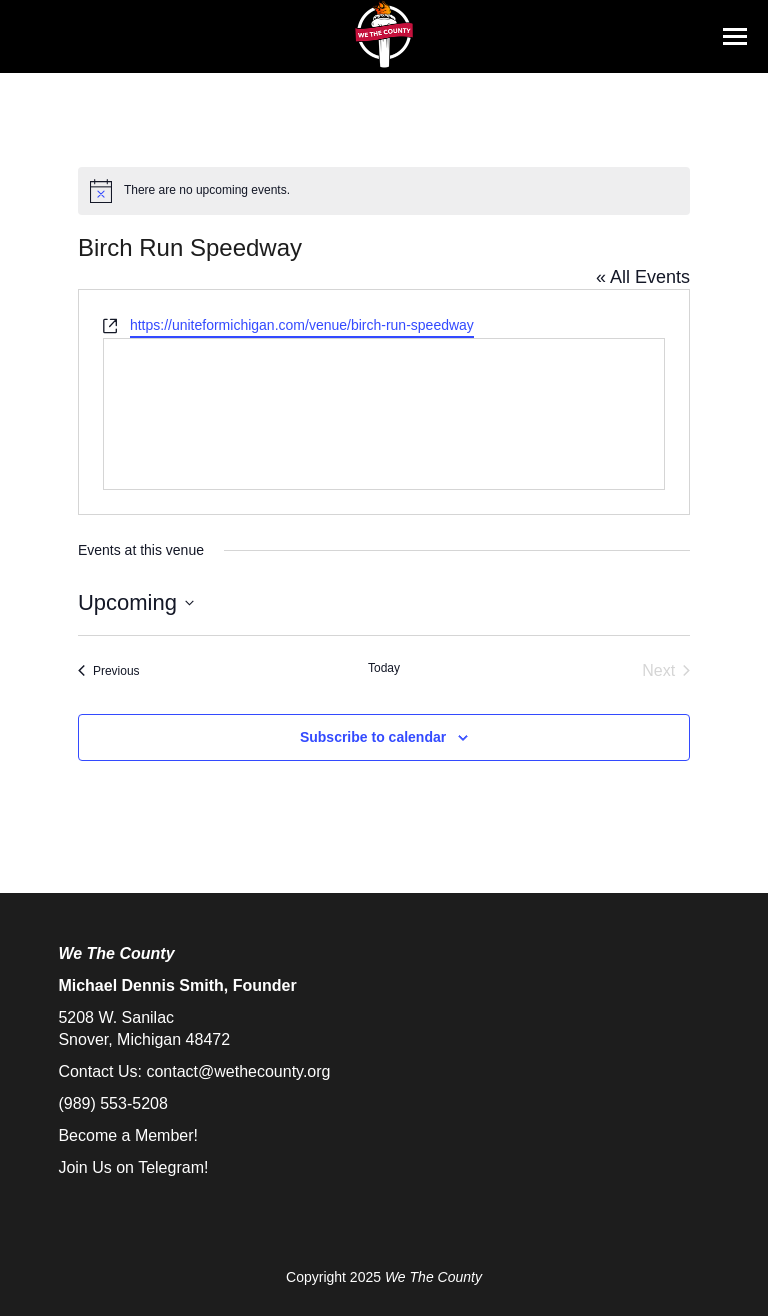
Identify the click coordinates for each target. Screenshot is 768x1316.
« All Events (643, 277)
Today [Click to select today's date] (384, 668)
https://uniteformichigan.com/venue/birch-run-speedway (302, 325)
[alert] (384, 191)
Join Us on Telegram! (133, 1167)
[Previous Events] (109, 671)
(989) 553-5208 (112, 1103)
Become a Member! (128, 1135)
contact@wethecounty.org (238, 1071)
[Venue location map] (384, 414)
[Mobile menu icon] (735, 36)
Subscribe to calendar (373, 737)
